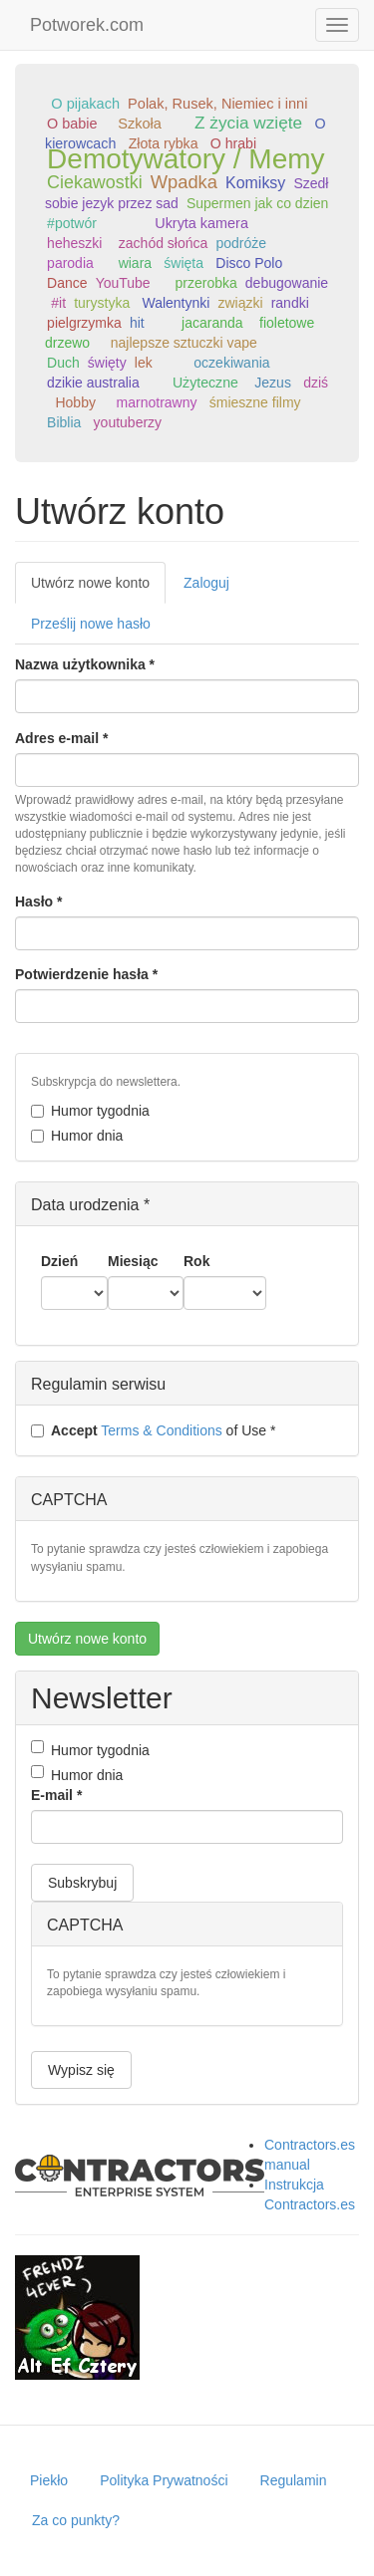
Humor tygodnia (90, 1111)
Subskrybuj (82, 1883)
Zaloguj (206, 583)
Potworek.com (87, 25)
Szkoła (140, 123)
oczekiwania (231, 363)
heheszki (74, 243)
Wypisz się (81, 2070)
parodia (70, 263)
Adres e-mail (61, 738)
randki (290, 303)
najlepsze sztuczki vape (184, 343)
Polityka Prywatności (163, 2480)
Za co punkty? (76, 2520)
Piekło (49, 2480)
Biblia (64, 422)
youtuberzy (128, 422)
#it (58, 303)
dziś (315, 382)
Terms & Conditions (161, 1430)
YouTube (123, 283)
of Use (153, 1430)
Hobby (75, 402)
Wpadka (184, 181)
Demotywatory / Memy (186, 158)
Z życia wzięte (248, 122)
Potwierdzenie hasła (86, 974)
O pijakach (85, 104)
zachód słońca (163, 243)
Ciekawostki (95, 182)
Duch (63, 363)
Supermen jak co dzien (257, 203)
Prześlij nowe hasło (91, 624)
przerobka (205, 283)
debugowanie (286, 283)
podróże (240, 243)
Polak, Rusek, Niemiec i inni (217, 104)
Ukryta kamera (201, 223)
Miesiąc (133, 1261)
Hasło (38, 901)
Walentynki (175, 303)
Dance (67, 283)
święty (107, 363)
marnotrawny (157, 402)
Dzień (59, 1261)
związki (239, 303)
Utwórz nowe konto (98, 588)
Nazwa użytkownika (85, 664)
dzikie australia (93, 382)
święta (183, 263)
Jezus (272, 382)
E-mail (56, 1795)
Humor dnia (77, 1136)
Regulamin (293, 2480)
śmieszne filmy (255, 402)
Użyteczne (205, 382)
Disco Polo (248, 263)
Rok (196, 1261)
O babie (72, 123)
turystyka (102, 303)
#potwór (72, 223)
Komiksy (255, 182)
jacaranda (212, 323)
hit (137, 323)
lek (144, 363)
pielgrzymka (84, 323)
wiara (135, 263)
